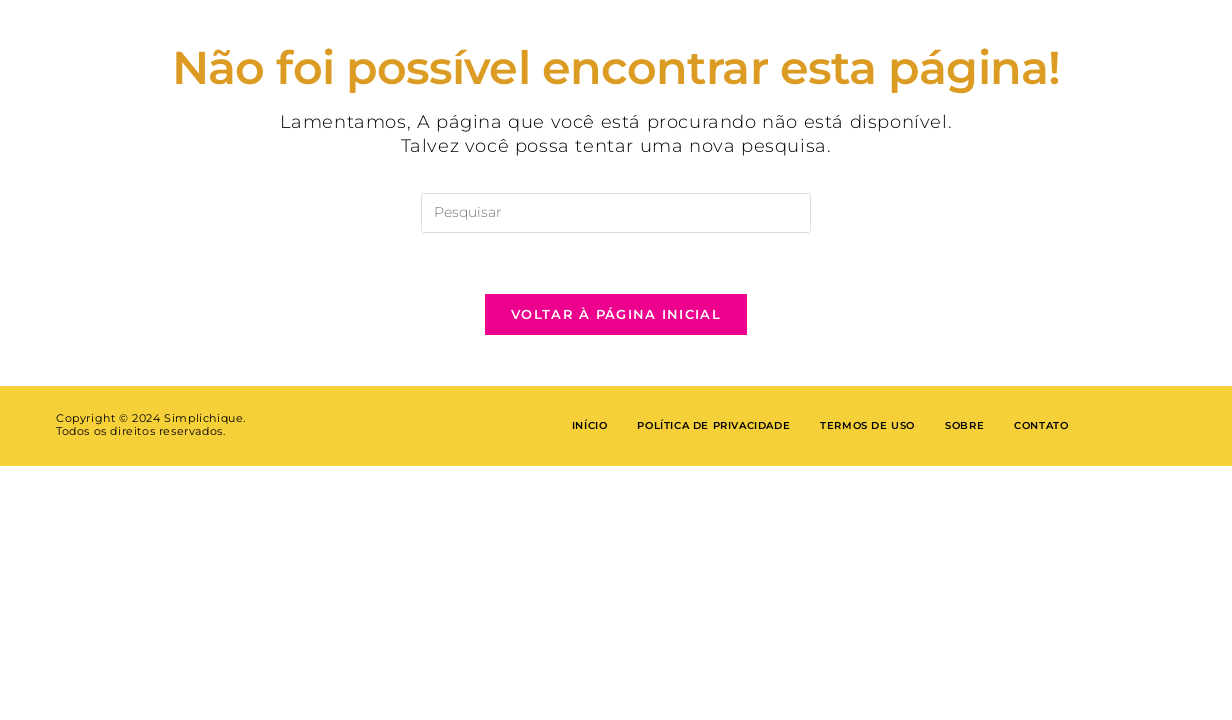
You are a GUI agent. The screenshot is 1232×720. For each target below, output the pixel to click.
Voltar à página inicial (616, 314)
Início (590, 425)
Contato (1041, 425)
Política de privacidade (713, 425)
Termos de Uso (867, 425)
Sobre (964, 425)
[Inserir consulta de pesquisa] (616, 213)
